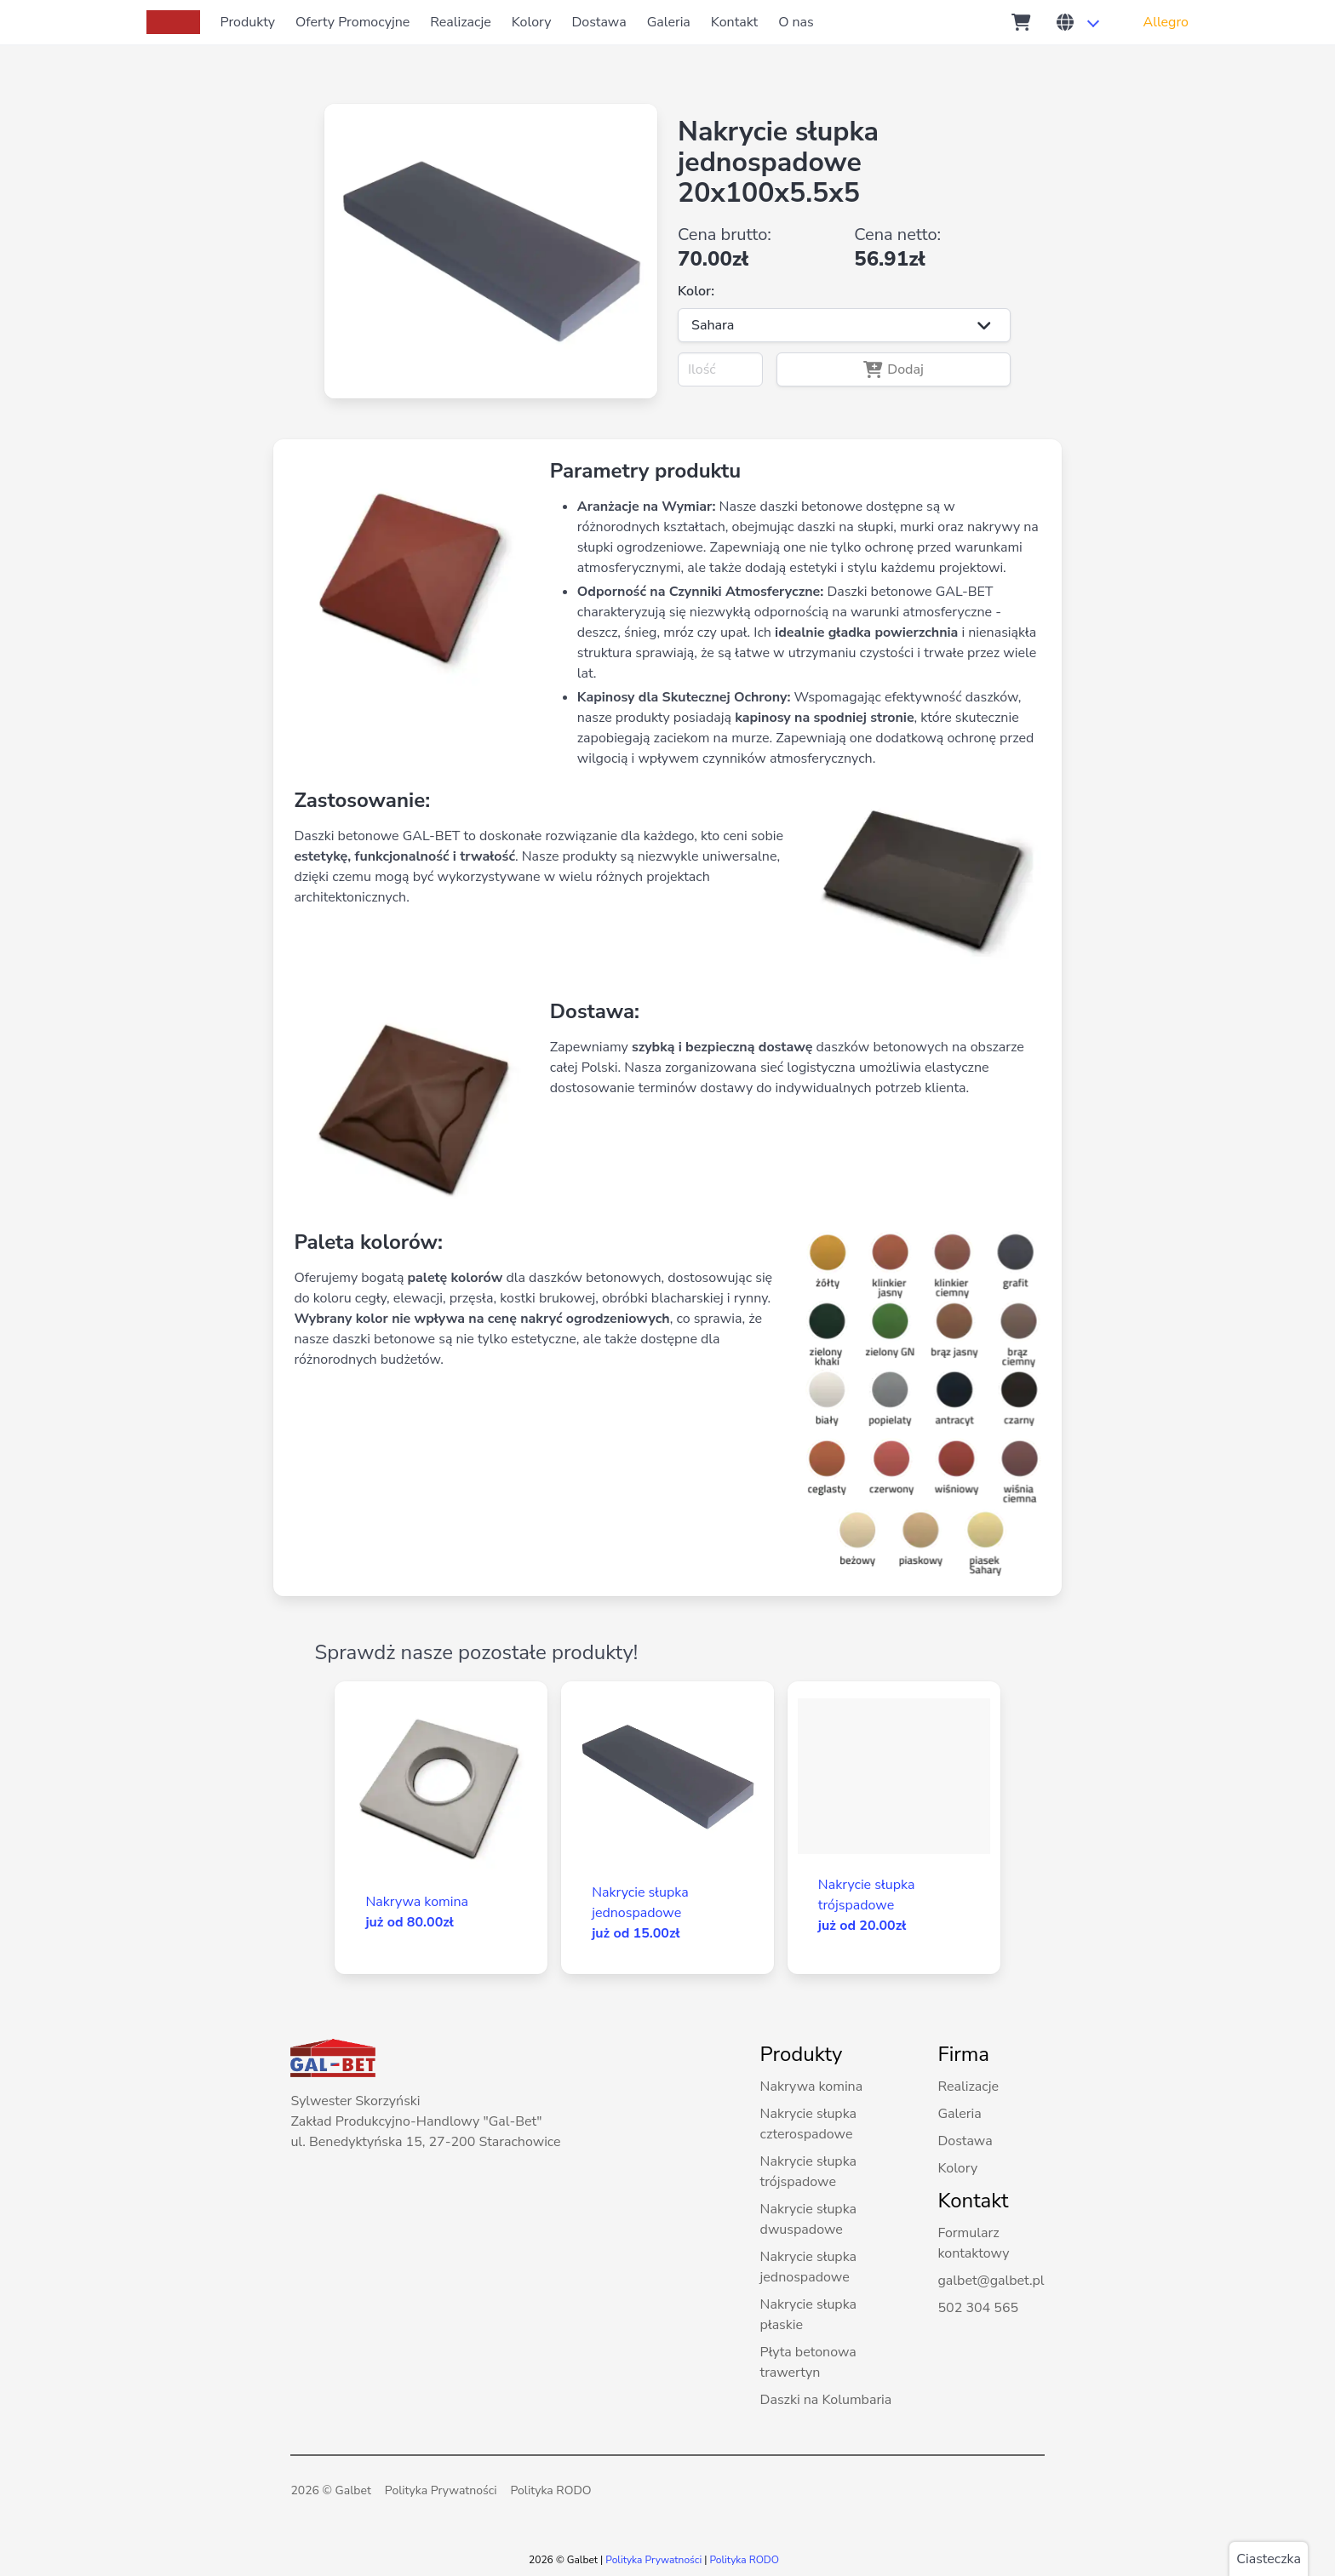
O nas (796, 22)
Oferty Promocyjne (352, 22)
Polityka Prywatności (441, 2490)
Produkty (248, 22)
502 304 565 (977, 2307)
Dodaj (893, 369)
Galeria (668, 22)
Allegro (1166, 22)
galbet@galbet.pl (990, 2280)
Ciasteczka (1268, 2558)
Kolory (532, 22)
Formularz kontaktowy (973, 2243)
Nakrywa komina (811, 2086)
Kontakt (734, 22)
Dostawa (598, 22)
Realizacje (460, 22)
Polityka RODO (550, 2490)
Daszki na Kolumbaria (826, 2399)
